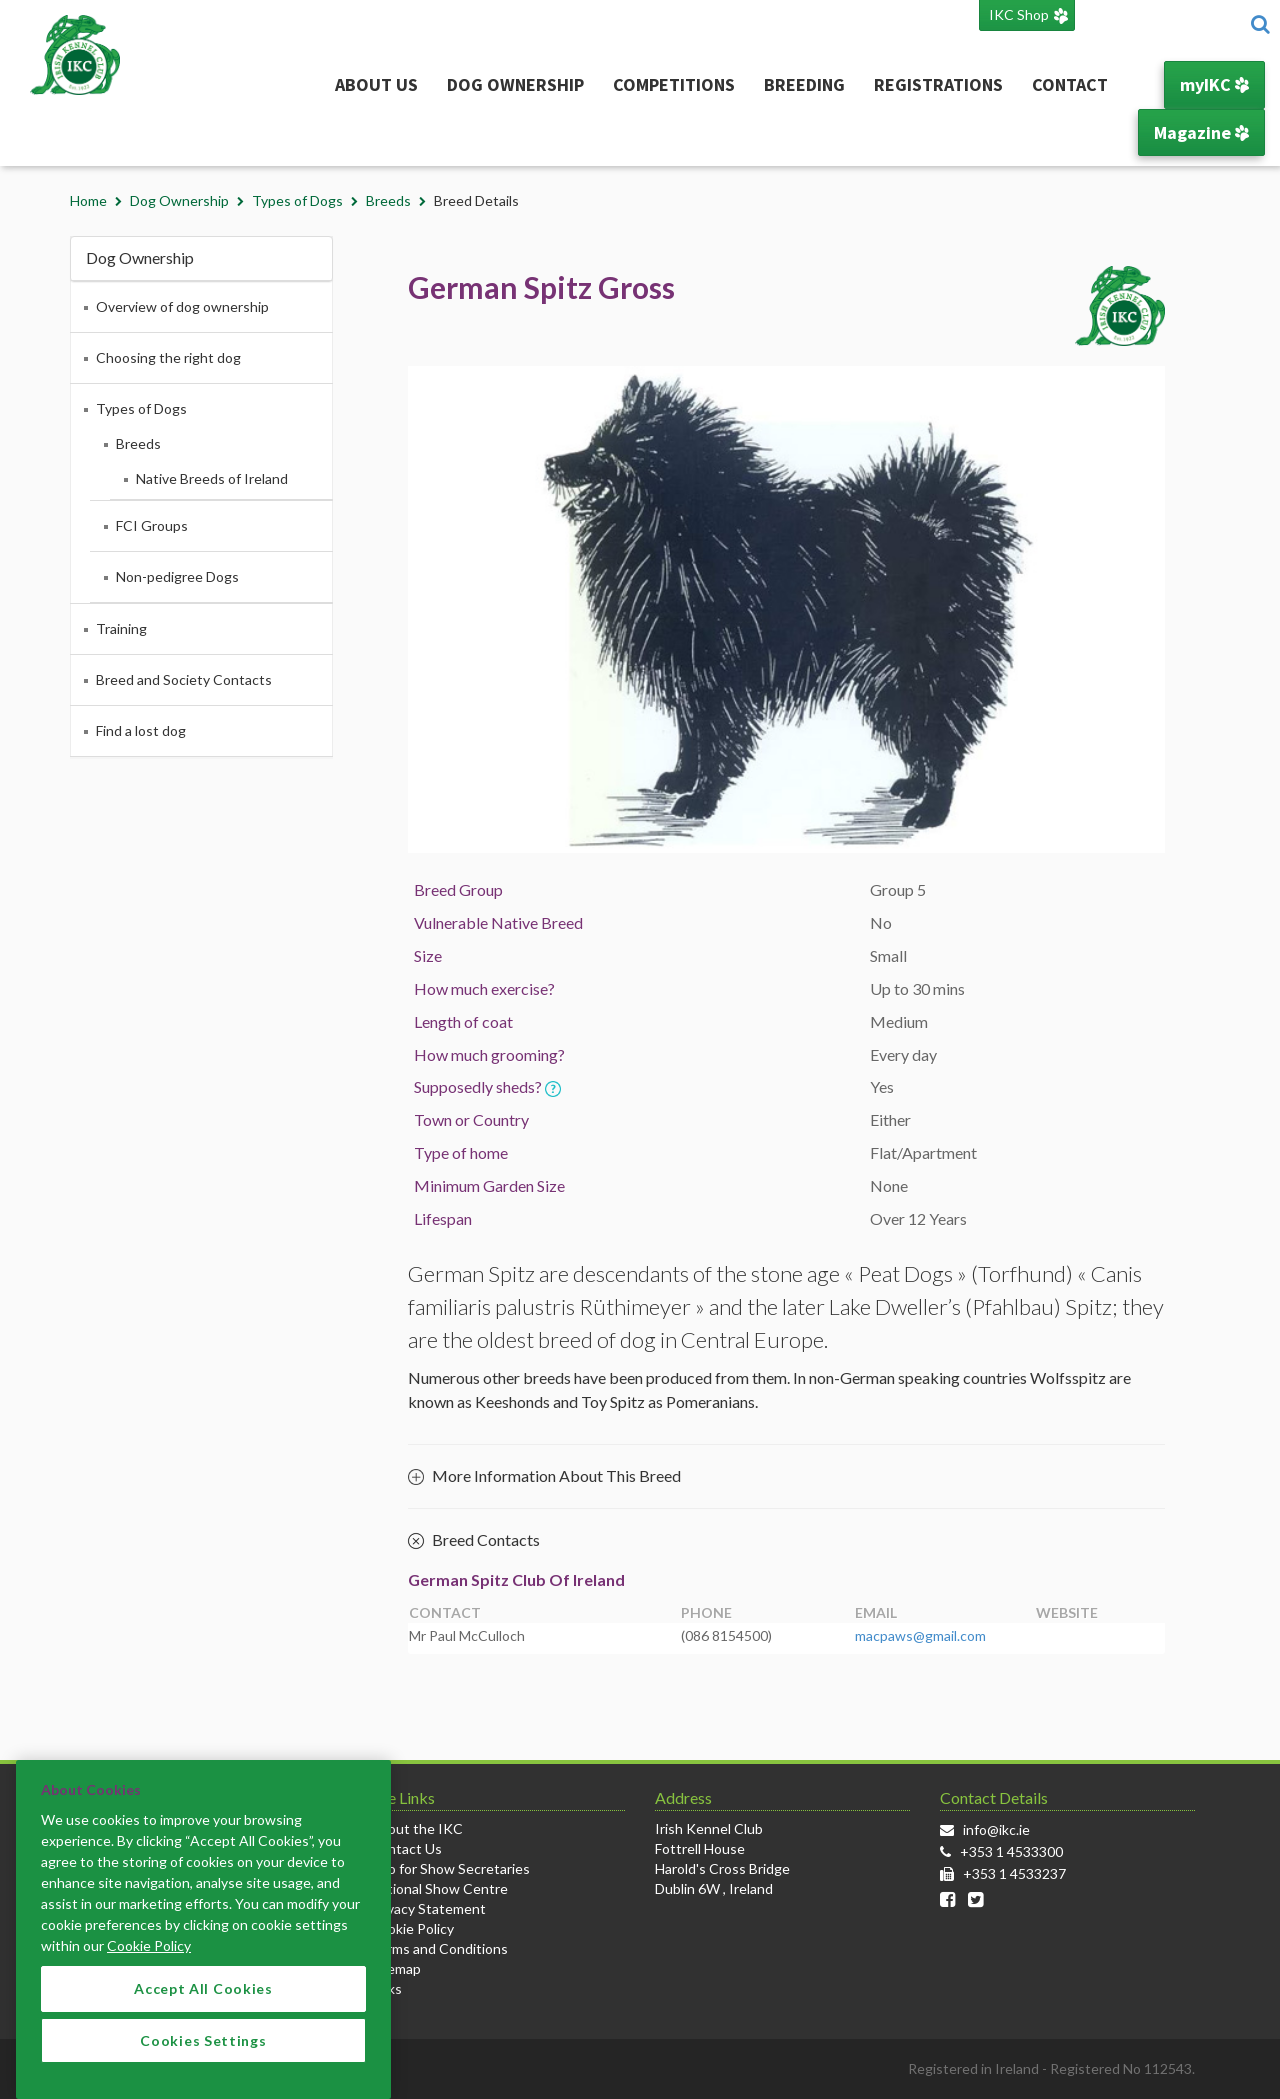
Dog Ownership (515, 84)
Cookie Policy (412, 1928)
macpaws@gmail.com (920, 1635)
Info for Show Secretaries (450, 1868)
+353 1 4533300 (1011, 1851)
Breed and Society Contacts (184, 679)
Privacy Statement (428, 1908)
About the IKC (416, 1828)
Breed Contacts (474, 1541)
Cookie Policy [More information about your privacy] (149, 1972)
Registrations (938, 84)
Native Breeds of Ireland (212, 478)
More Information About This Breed (544, 1475)
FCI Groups (152, 525)
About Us (376, 84)
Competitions (674, 84)
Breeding (804, 84)
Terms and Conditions (439, 1948)
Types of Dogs (297, 200)
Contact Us (406, 1848)
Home (88, 200)
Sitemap (395, 1968)
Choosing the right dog (168, 357)
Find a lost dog (141, 730)
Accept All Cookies (203, 2015)
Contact (1070, 84)
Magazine (1201, 132)
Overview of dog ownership (182, 306)
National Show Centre (439, 1888)
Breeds (388, 200)
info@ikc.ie (996, 1829)
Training (121, 628)
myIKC (1214, 84)
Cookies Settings (203, 2066)
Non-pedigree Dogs (177, 576)
